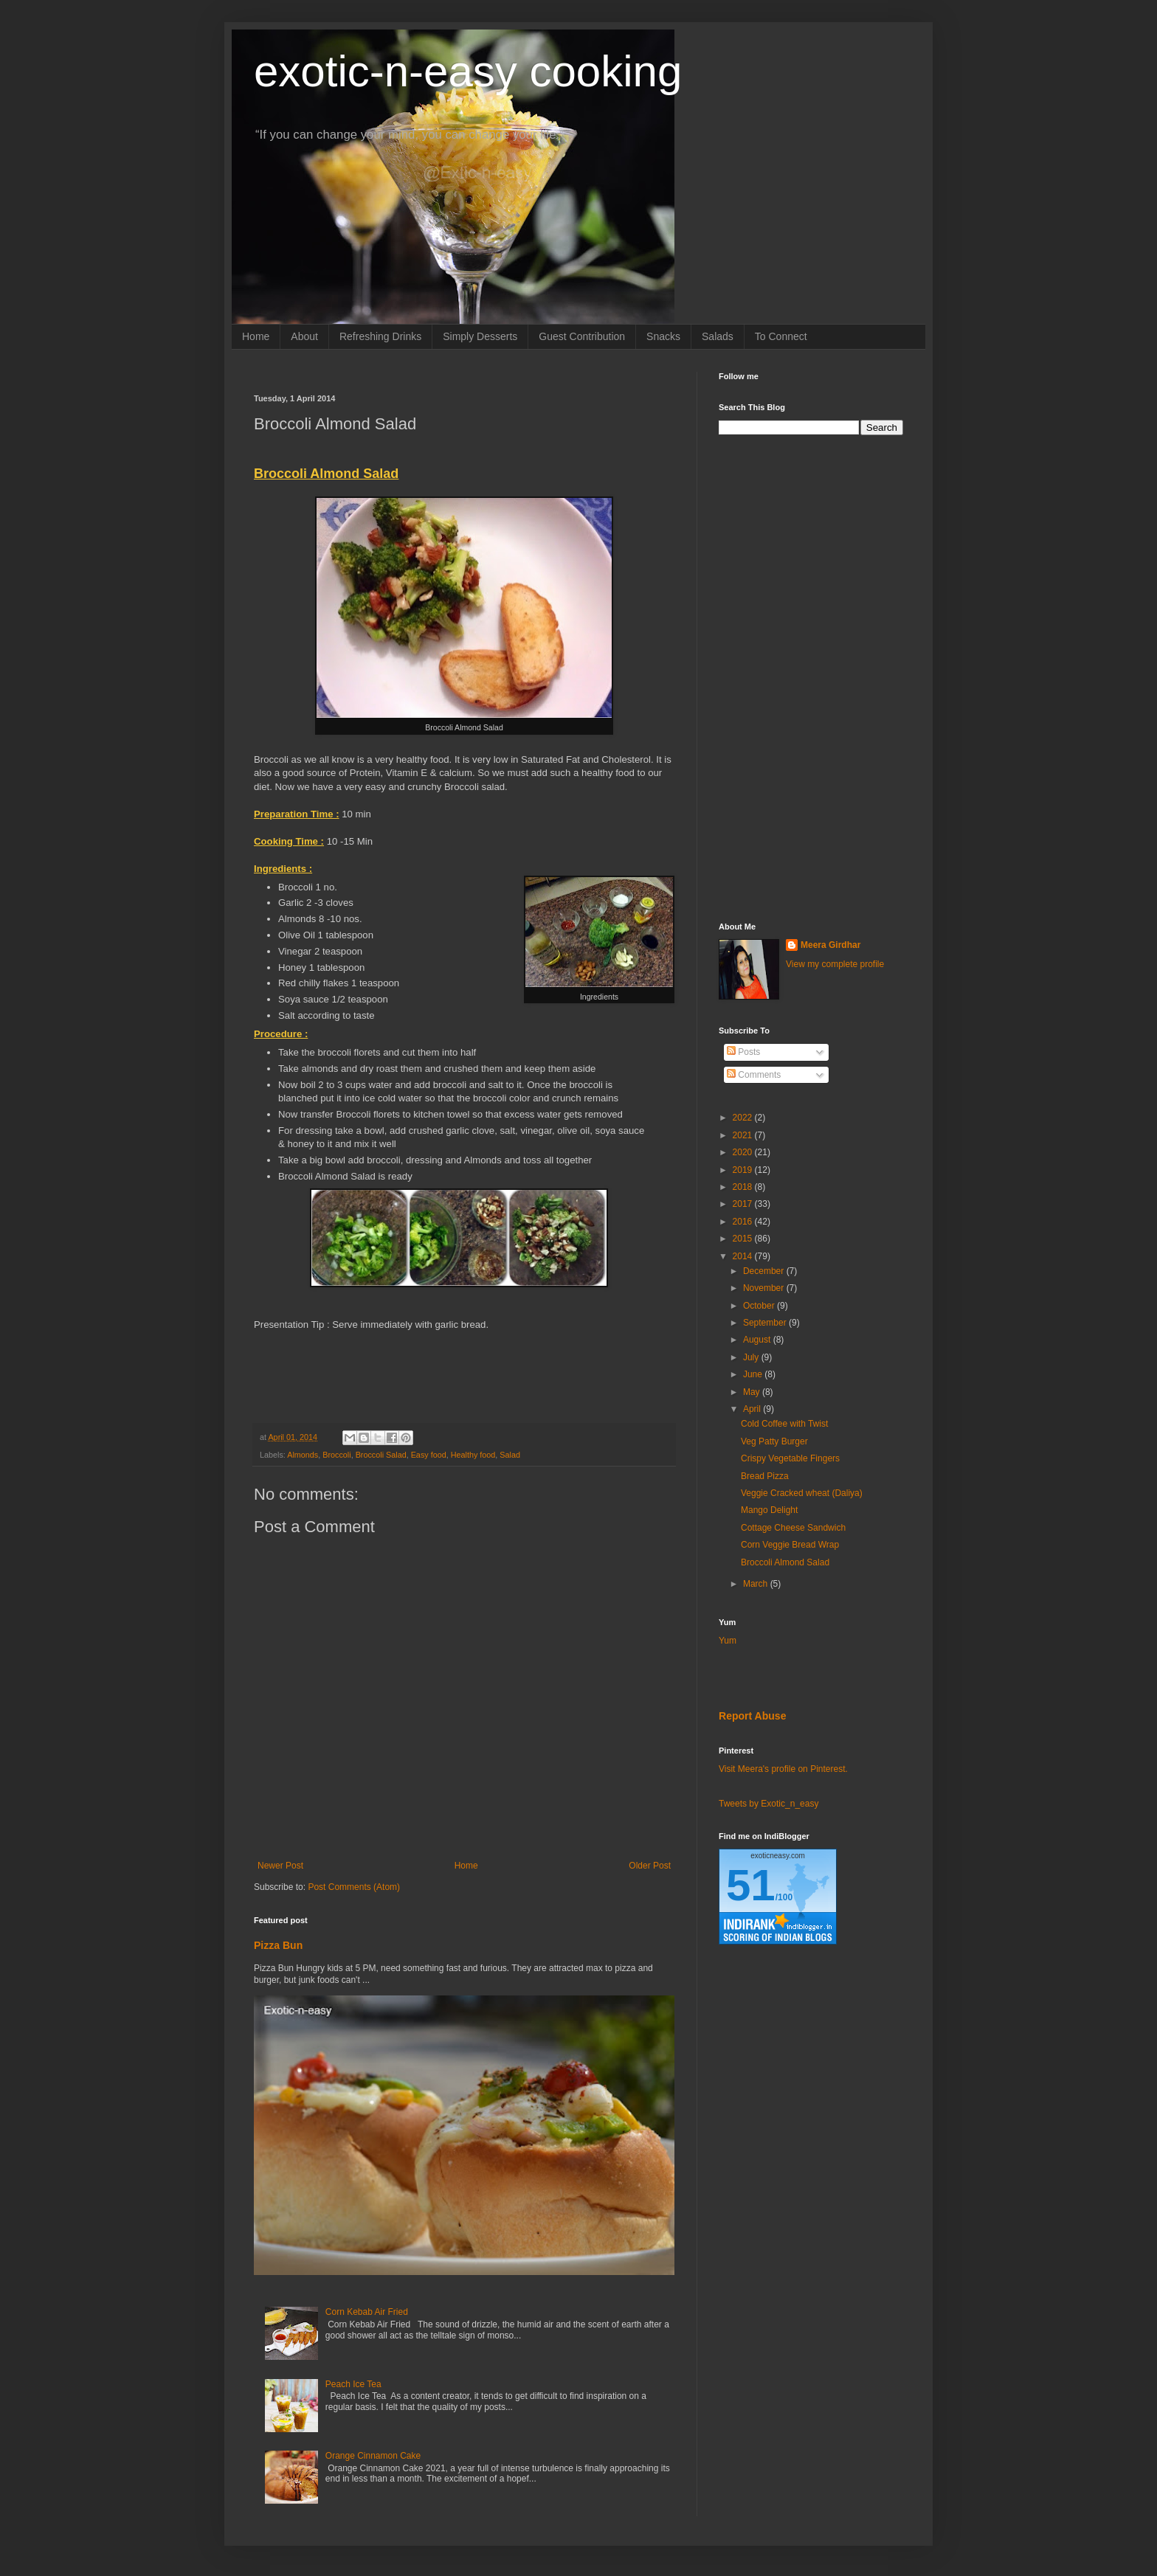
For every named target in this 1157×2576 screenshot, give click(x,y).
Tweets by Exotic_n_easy (768, 1803)
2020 (744, 1152)
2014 (744, 1256)
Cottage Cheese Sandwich (793, 1528)
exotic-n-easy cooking (468, 71)
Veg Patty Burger (774, 1441)
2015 (744, 1238)
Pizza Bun (278, 1945)
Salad (510, 1454)
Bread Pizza (765, 1476)
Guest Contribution (582, 336)
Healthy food (473, 1454)
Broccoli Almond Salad (785, 1562)
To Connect (781, 336)
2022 (744, 1117)
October (760, 1306)
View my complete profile (835, 964)
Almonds (302, 1454)
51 (751, 1885)
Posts (743, 1052)
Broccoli (336, 1454)
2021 (744, 1135)
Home (255, 336)
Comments (754, 1075)
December (765, 1271)
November (765, 1288)
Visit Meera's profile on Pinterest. (783, 1769)
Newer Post (280, 1865)
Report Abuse (752, 1716)
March (756, 1584)
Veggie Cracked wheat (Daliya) (802, 1493)
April (753, 1409)
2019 (744, 1170)
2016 (744, 1221)
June (753, 1374)
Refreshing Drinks (380, 336)
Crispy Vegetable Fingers (790, 1458)
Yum (727, 1640)
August (758, 1339)
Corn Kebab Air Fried (366, 2312)
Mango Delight (769, 1510)
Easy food (428, 1454)
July (752, 1357)
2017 (744, 1204)
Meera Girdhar (830, 945)
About (304, 336)
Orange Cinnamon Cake (373, 2456)
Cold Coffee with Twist (784, 1424)
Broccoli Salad (381, 1454)
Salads (717, 336)
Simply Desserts (480, 336)
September (766, 1323)
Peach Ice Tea (353, 2384)
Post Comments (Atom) (354, 1887)
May (752, 1392)
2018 (744, 1187)
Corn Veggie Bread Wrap (790, 1545)
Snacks (663, 336)
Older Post (650, 1865)
